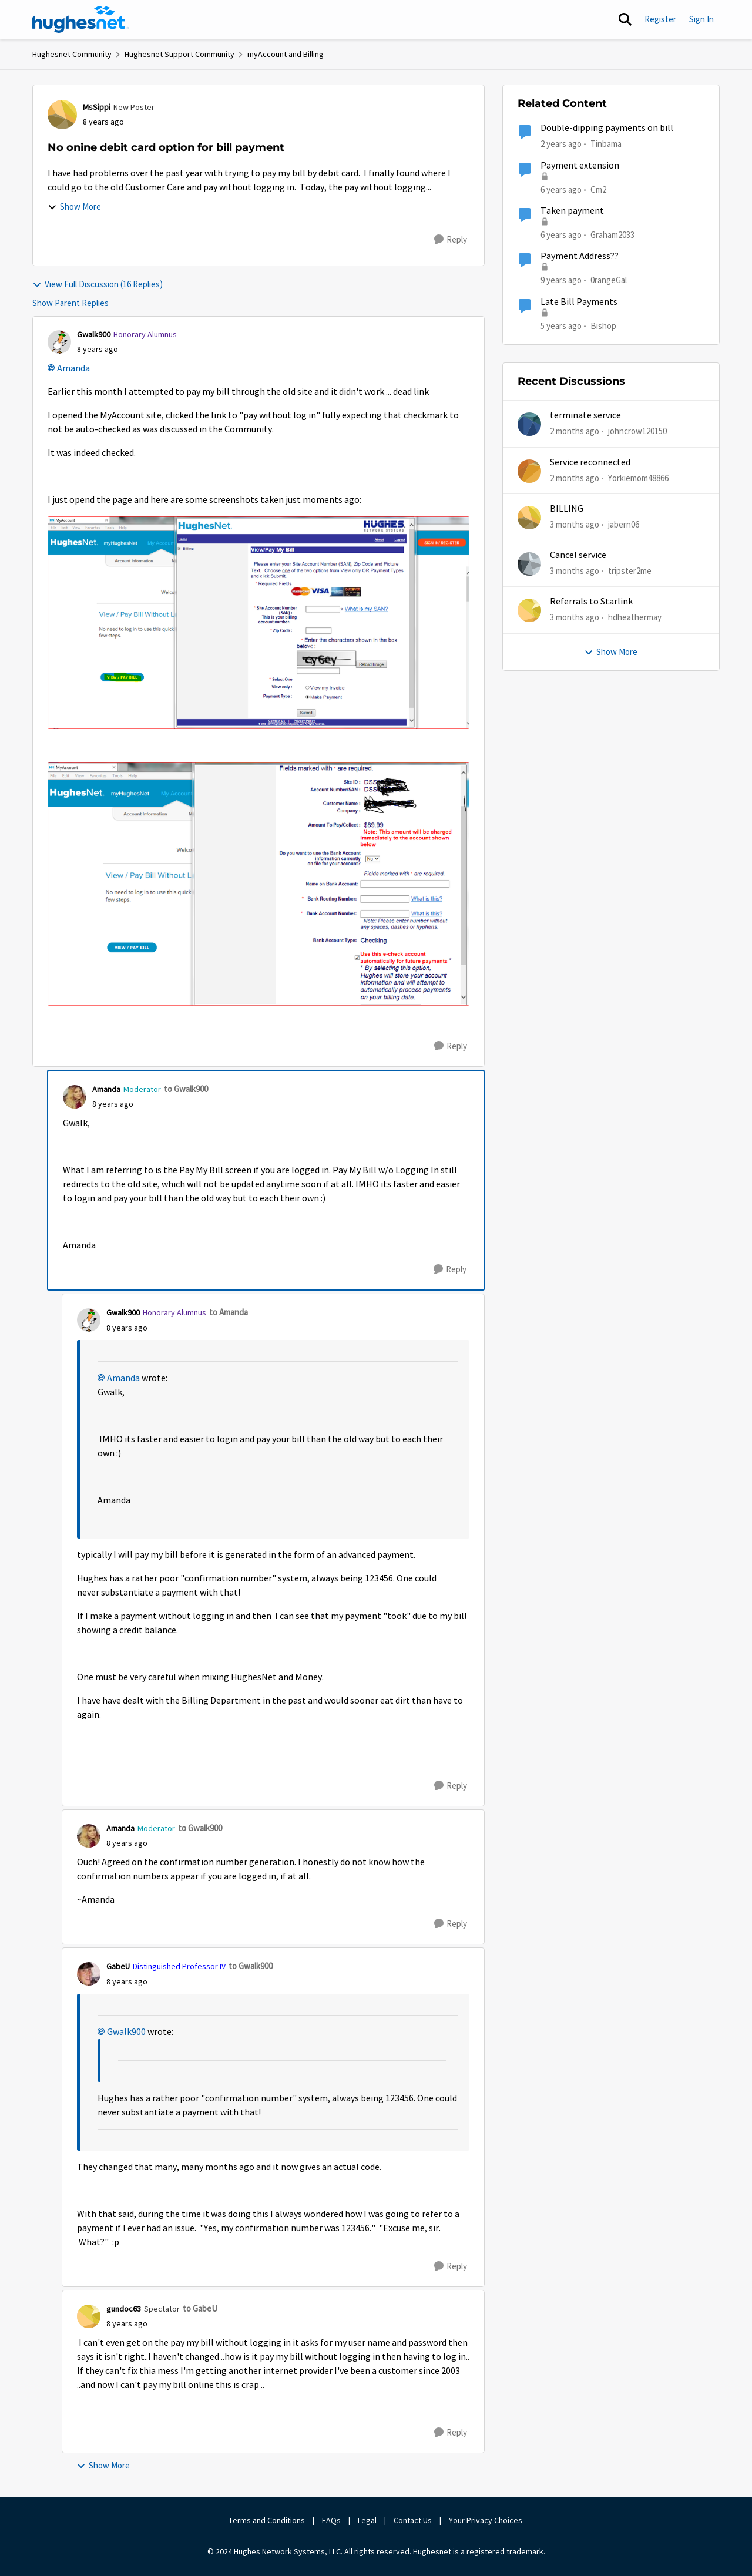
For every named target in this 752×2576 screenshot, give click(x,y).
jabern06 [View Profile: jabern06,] (623, 524)
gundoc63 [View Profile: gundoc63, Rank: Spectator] (123, 2308)
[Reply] (450, 239)
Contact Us (413, 2520)
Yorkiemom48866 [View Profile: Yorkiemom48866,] (638, 477)
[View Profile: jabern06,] (529, 517)
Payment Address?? (579, 256)
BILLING (566, 509)
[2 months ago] (574, 431)
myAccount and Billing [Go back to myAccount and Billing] (285, 54)
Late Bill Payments (578, 302)
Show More (74, 206)
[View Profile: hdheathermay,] (529, 610)
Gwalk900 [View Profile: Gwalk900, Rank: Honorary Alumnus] (93, 334)
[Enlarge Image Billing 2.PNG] (258, 884)
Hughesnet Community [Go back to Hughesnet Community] (72, 54)
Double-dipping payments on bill (606, 128)
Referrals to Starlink (591, 601)
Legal (367, 2520)
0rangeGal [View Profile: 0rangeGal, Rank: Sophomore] (608, 280)
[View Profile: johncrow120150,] (529, 424)
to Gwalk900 (186, 1088)
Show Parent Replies (70, 302)
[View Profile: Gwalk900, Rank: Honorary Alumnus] (59, 342)
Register (660, 19)
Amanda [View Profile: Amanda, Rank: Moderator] (106, 1089)
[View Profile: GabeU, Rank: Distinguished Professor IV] (88, 1974)
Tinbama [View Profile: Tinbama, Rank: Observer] (606, 143)
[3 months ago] (574, 525)
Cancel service (578, 555)
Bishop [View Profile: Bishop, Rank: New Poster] (603, 325)
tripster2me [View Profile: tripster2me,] (630, 570)
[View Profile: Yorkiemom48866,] (529, 471)
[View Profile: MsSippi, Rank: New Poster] (62, 114)
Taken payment (572, 211)
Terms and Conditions (267, 2520)
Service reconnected (590, 462)
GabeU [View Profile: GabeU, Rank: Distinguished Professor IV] (118, 1966)
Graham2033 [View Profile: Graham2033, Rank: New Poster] (612, 234)
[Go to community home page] (80, 19)
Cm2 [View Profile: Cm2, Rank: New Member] (598, 188)
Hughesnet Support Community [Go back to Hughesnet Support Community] (179, 54)
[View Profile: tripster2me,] (529, 564)
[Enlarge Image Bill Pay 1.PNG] (258, 622)
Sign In (701, 19)
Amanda (73, 368)
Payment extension (579, 166)
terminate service (585, 415)
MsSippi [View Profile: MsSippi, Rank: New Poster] (96, 107)
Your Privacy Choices (486, 2520)
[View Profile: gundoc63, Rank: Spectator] (88, 2316)
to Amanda (228, 1312)
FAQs (331, 2520)
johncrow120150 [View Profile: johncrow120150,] (637, 430)
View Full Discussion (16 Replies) (97, 284)
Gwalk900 (126, 2032)
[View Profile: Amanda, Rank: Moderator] (74, 1097)
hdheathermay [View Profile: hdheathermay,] (635, 617)
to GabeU (200, 2308)
